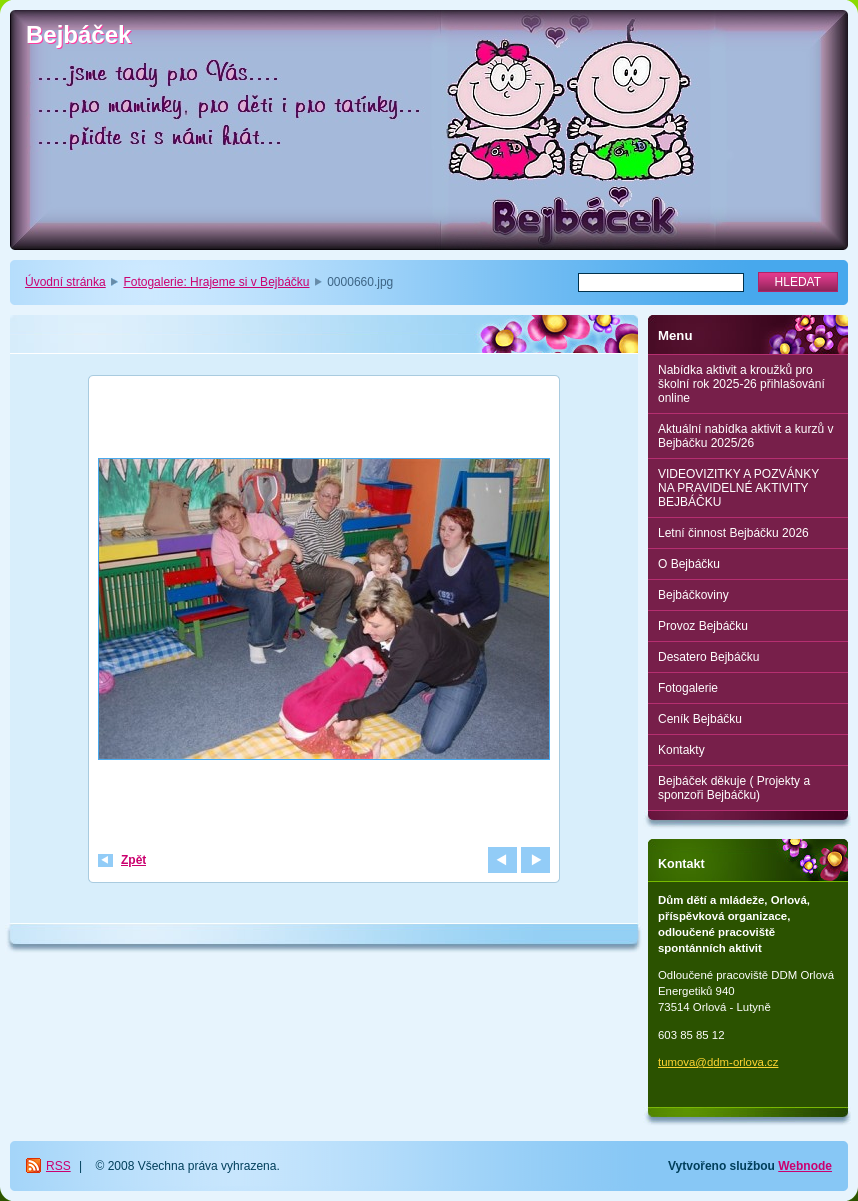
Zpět (133, 860)
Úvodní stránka (65, 282)
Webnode (805, 1166)
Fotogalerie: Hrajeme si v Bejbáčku (216, 282)
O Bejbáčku (689, 564)
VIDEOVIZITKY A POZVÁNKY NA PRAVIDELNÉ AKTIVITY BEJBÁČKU (738, 488)
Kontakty (681, 750)
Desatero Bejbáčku (708, 657)
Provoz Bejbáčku (703, 626)
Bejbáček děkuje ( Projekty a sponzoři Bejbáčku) (734, 788)
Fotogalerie (688, 688)
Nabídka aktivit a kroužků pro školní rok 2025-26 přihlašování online (741, 384)
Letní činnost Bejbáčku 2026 (733, 533)
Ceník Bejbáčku (700, 719)
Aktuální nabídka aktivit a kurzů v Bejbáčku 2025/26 (745, 436)
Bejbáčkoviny (693, 595)
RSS (58, 1166)
